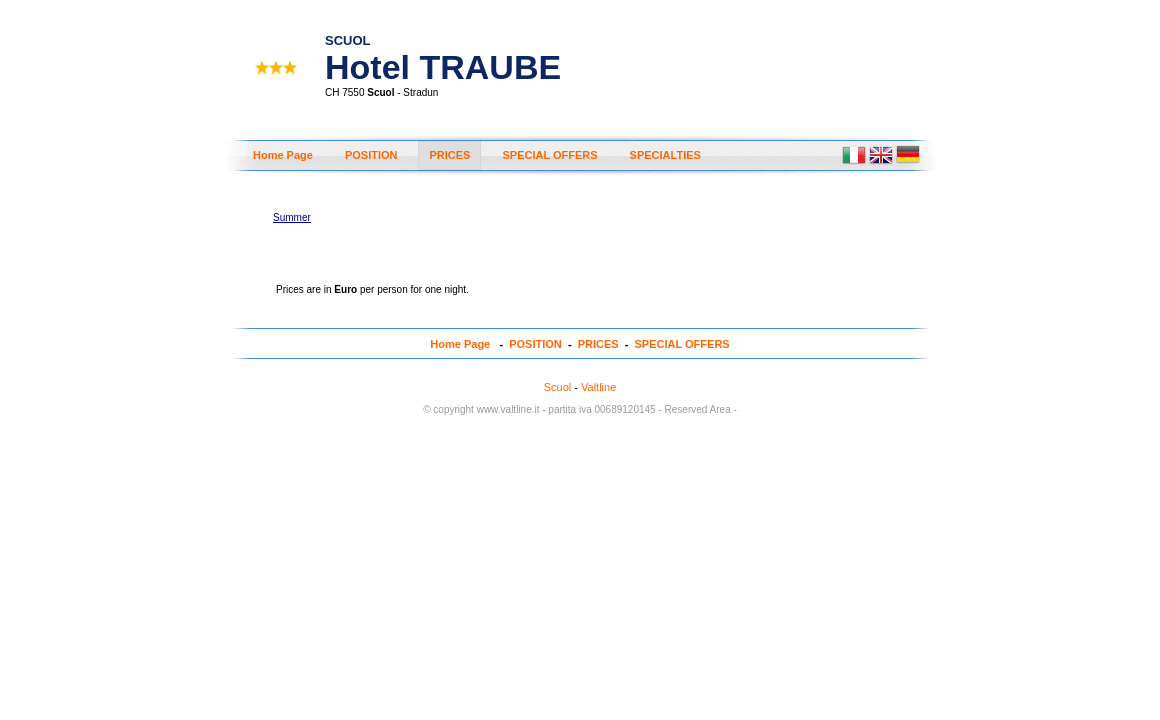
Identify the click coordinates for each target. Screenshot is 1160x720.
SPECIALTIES (665, 155)
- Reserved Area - (697, 409)
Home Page (283, 155)
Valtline (598, 387)
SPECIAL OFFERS (549, 155)
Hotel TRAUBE (443, 50)
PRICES (449, 155)
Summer (292, 217)
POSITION (371, 155)
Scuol (558, 387)
